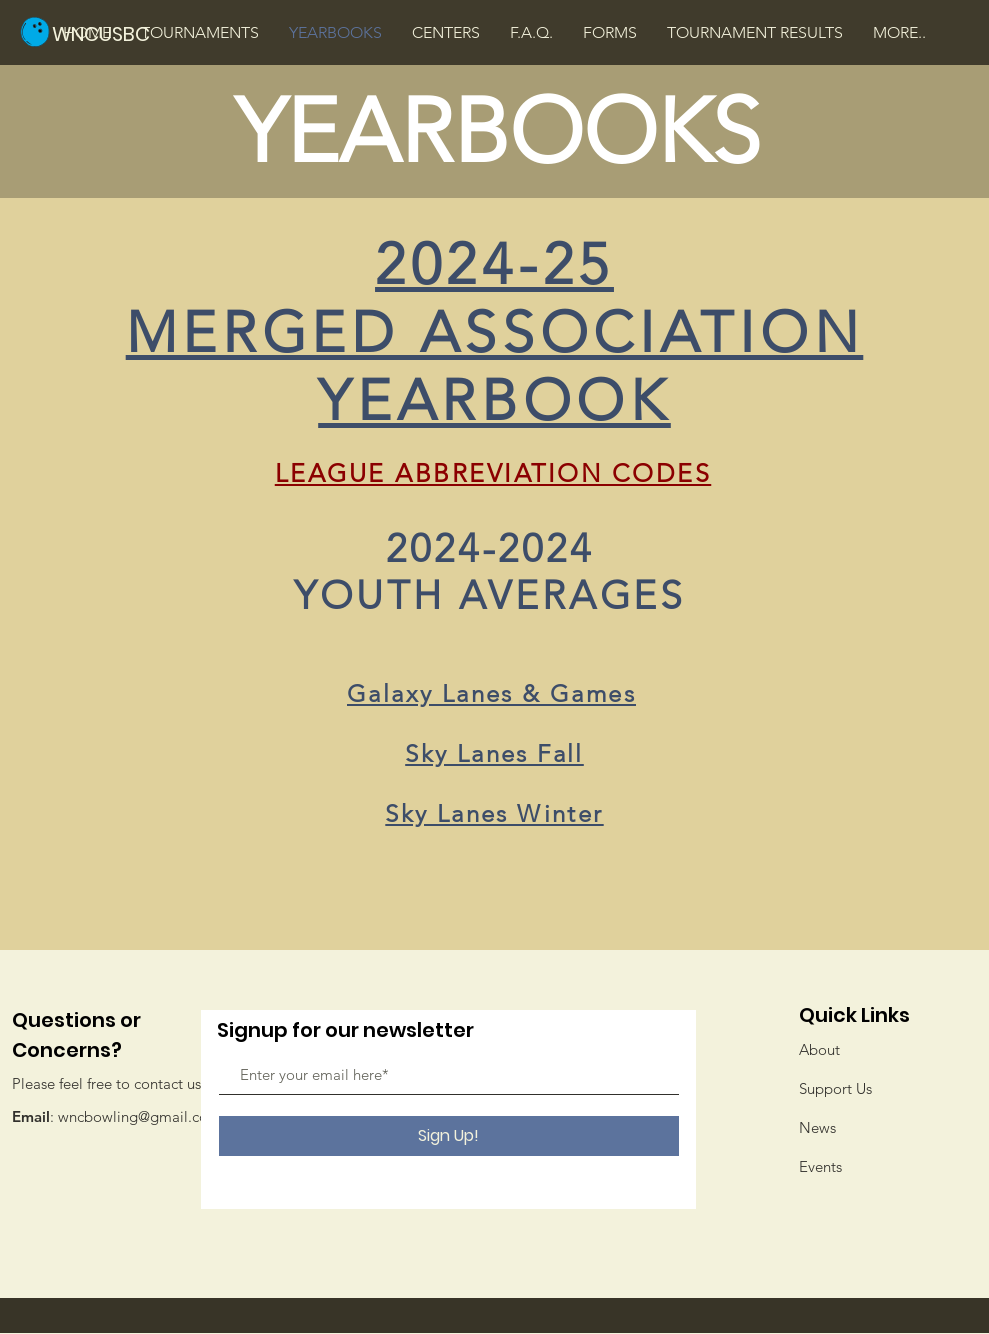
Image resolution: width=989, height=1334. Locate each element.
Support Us (835, 1088)
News (817, 1127)
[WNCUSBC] (119, 33)
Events (820, 1166)
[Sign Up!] (449, 1136)
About (819, 1049)
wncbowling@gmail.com (139, 1116)
